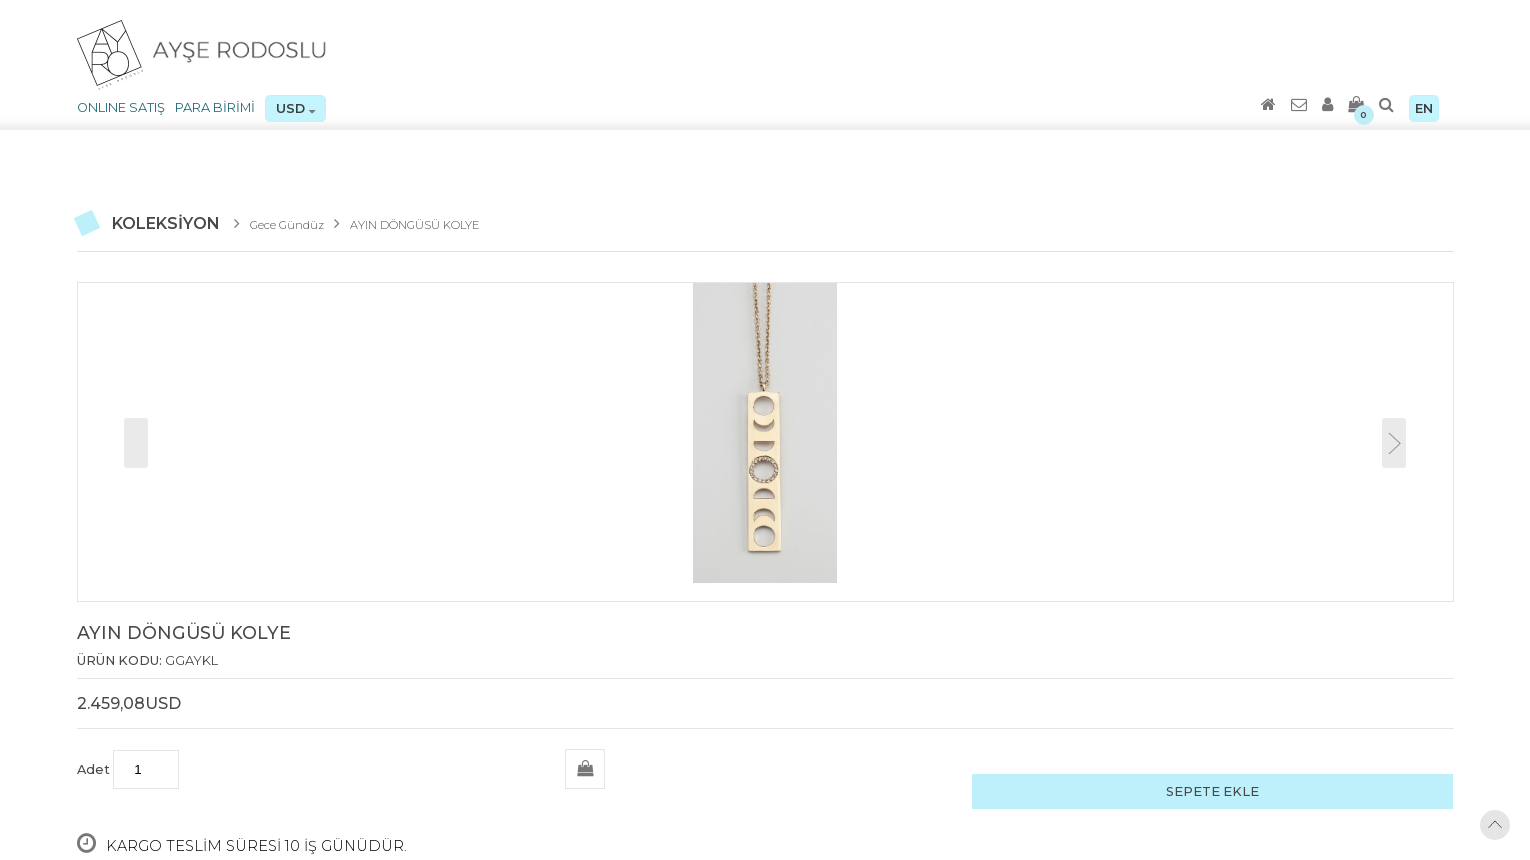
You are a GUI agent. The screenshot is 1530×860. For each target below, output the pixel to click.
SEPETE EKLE (1212, 791)
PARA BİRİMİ (215, 107)
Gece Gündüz (287, 225)
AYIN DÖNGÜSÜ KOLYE (414, 225)
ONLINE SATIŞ (121, 107)
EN (1424, 108)
